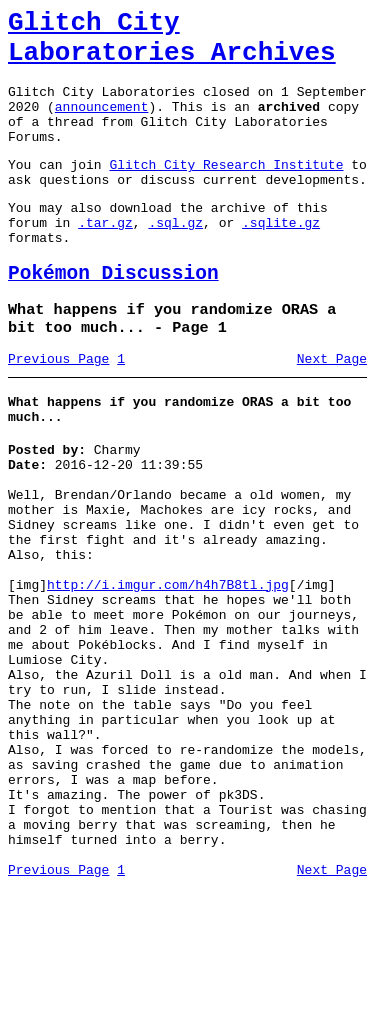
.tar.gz (105, 258)
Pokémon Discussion (113, 315)
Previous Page (58, 409)
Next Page (332, 409)
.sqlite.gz (281, 258)
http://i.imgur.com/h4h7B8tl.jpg (168, 668)
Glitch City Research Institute (226, 191)
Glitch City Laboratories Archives (172, 44)
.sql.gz (175, 258)
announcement (102, 124)
